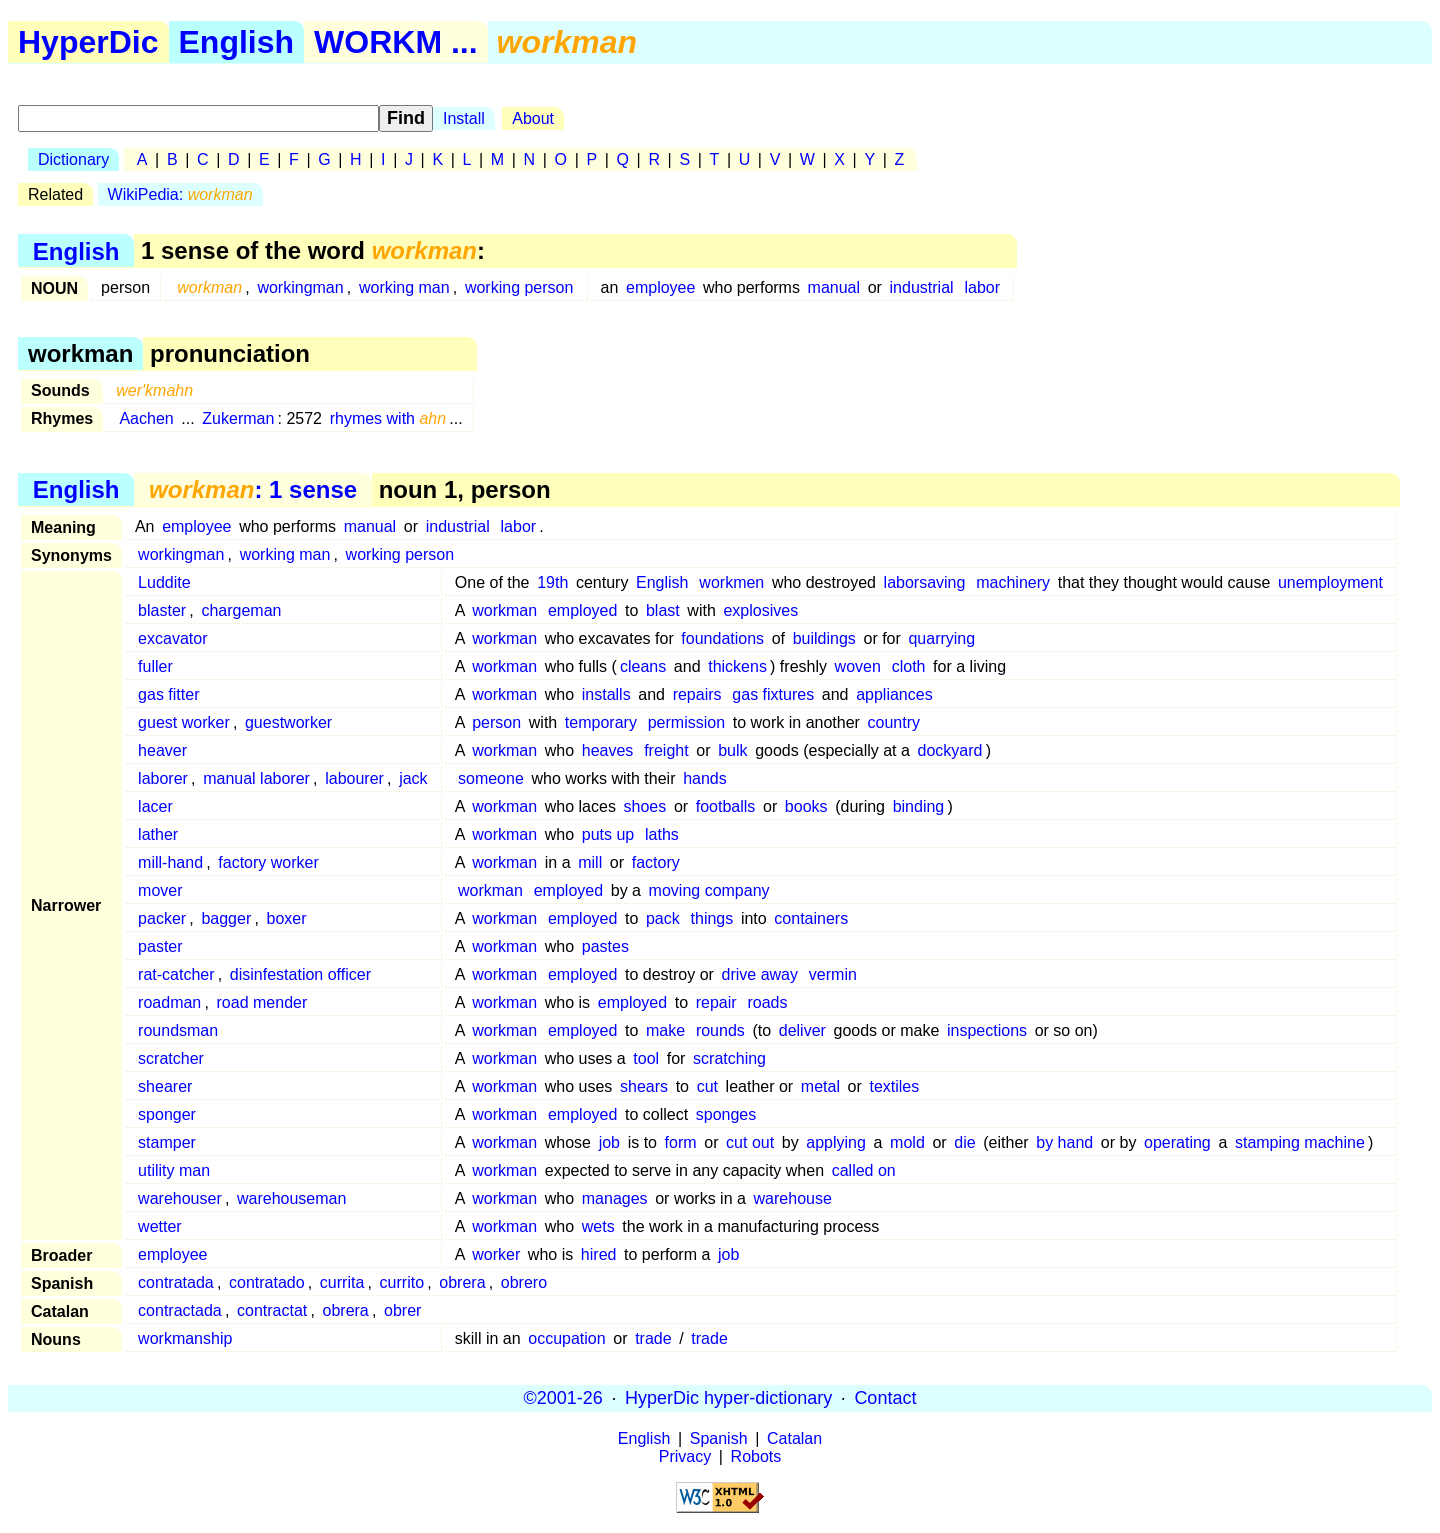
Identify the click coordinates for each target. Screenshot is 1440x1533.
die (964, 1142)
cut (707, 1086)
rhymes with (388, 418)
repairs (697, 694)
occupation (566, 1338)
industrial (922, 287)
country (894, 722)
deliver (802, 1030)
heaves (608, 750)
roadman (169, 1002)
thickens (737, 666)
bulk (732, 750)
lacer (155, 806)
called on (864, 1170)
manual (834, 287)
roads (767, 1002)
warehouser (180, 1198)
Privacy (685, 1456)
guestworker (288, 722)
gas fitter (168, 694)
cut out (750, 1142)
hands (705, 778)
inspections (987, 1030)
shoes (645, 806)
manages (615, 1198)
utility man (174, 1170)
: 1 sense (253, 489)
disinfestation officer (300, 974)
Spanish (719, 1438)
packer (162, 918)
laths (662, 834)
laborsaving (925, 582)
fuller (155, 666)
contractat (272, 1310)
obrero (524, 1282)
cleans (643, 666)
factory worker (268, 862)
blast (663, 610)
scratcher (171, 1058)
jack (413, 778)
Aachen (146, 418)
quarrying (941, 638)
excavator (172, 638)
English (237, 42)
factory (656, 862)
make (665, 1030)
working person (519, 287)
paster (160, 946)
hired (599, 1254)
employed (582, 610)
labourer (354, 778)
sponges (726, 1114)
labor (982, 287)
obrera (462, 1282)
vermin (833, 974)
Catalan (794, 1438)
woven (858, 666)
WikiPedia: (180, 194)
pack (663, 918)
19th (552, 582)
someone (491, 778)
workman (504, 610)
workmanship (185, 1338)
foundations (722, 638)
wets (598, 1226)
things (712, 918)
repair (716, 1002)
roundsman (178, 1030)
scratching (729, 1058)
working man (404, 287)
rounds (720, 1030)
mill (590, 862)
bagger (226, 918)
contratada (176, 1282)
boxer (287, 918)
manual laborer (256, 778)
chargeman (241, 610)
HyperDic (88, 42)
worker (496, 1254)
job (609, 1142)
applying (836, 1142)
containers (811, 918)
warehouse (793, 1198)
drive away (760, 974)
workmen (731, 582)
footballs (726, 806)
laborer (163, 778)
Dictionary (73, 159)
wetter (160, 1226)
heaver (162, 750)
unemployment (1330, 582)
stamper (167, 1142)
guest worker (184, 722)
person (496, 722)
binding (919, 806)
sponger (167, 1114)
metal (820, 1086)
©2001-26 (563, 1398)
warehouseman (291, 1198)
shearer (165, 1086)
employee (660, 287)
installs (606, 694)
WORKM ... (396, 42)
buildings (824, 638)
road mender (262, 1002)
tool (646, 1058)
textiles (894, 1086)
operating (1177, 1142)
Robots (756, 1456)
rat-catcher (176, 974)
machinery (1013, 582)
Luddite (164, 582)
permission (686, 722)
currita (342, 1282)
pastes (605, 946)
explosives (760, 610)
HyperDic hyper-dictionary (728, 1398)
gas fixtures (773, 694)
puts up (608, 834)
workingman (300, 287)
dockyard (950, 750)
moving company (709, 890)
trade (653, 1338)
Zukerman (238, 418)
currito (402, 1282)
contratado (267, 1282)
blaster (162, 610)
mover (160, 890)
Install (464, 118)
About (533, 118)
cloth (909, 666)
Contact (885, 1398)
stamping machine (1300, 1142)
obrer (402, 1310)
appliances (894, 694)
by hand (1064, 1142)
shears (644, 1086)
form (681, 1142)
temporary (601, 722)
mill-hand (170, 862)
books (806, 806)
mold (907, 1142)
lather (158, 834)
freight (666, 750)
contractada (180, 1310)
